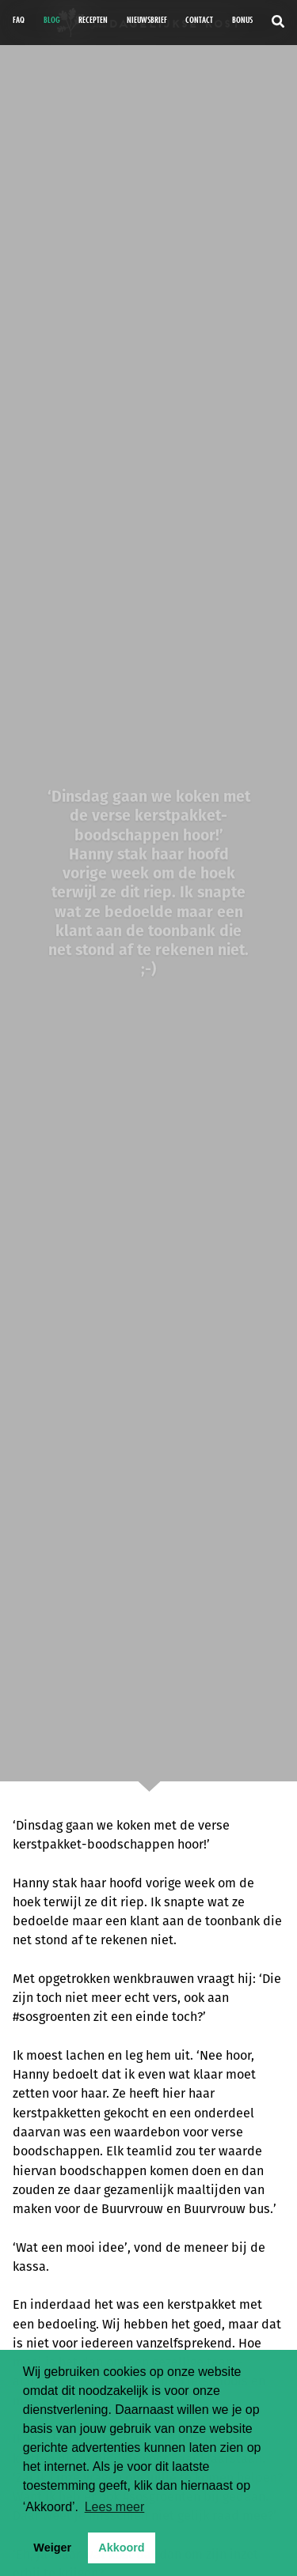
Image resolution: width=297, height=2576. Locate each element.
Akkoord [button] (121, 2547)
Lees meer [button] (115, 2507)
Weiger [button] (52, 2547)
